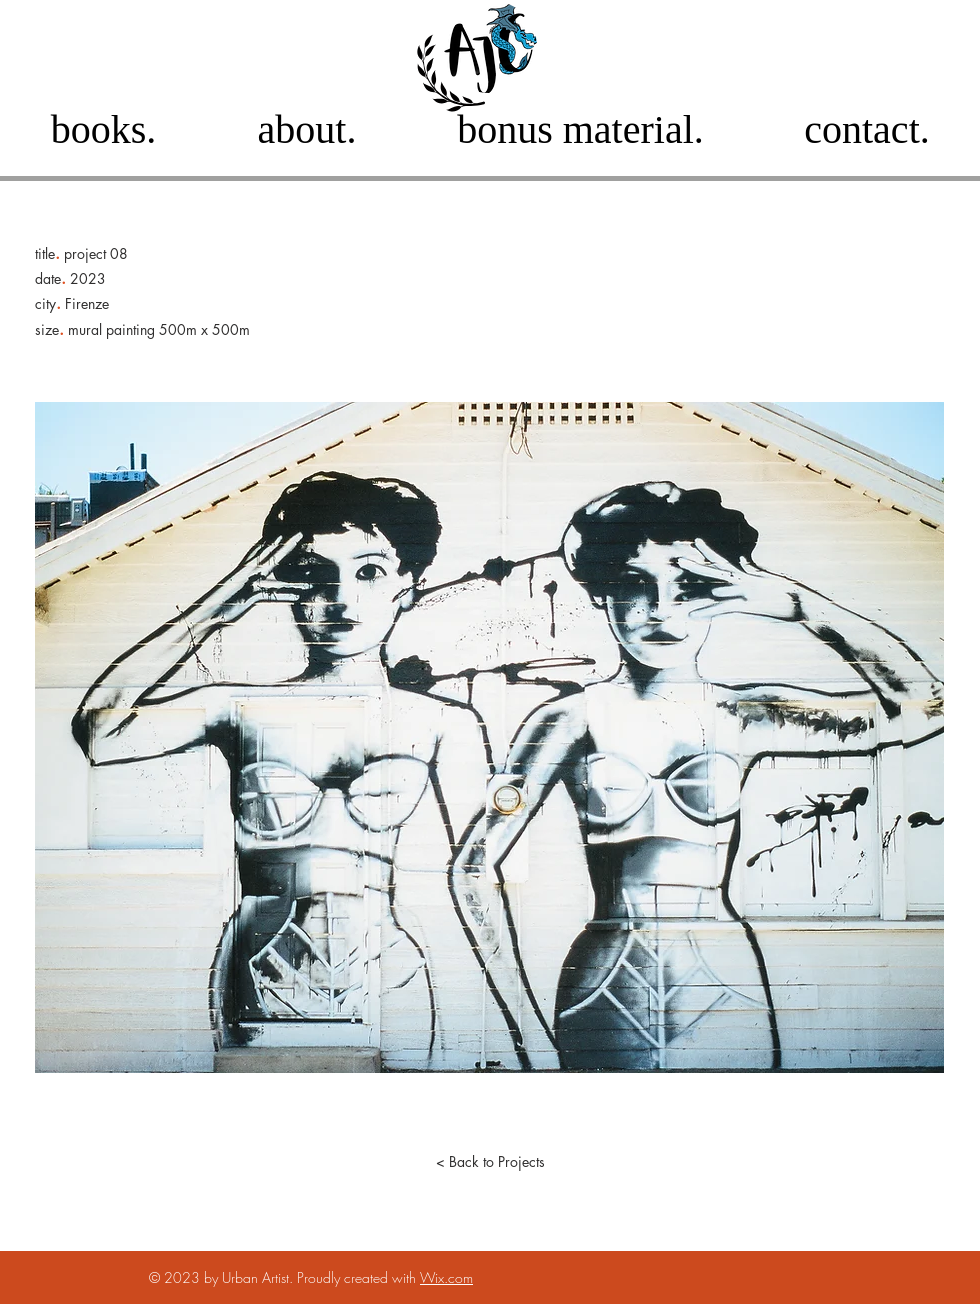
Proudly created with (358, 1277)
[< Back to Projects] (490, 1162)
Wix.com (446, 1277)
